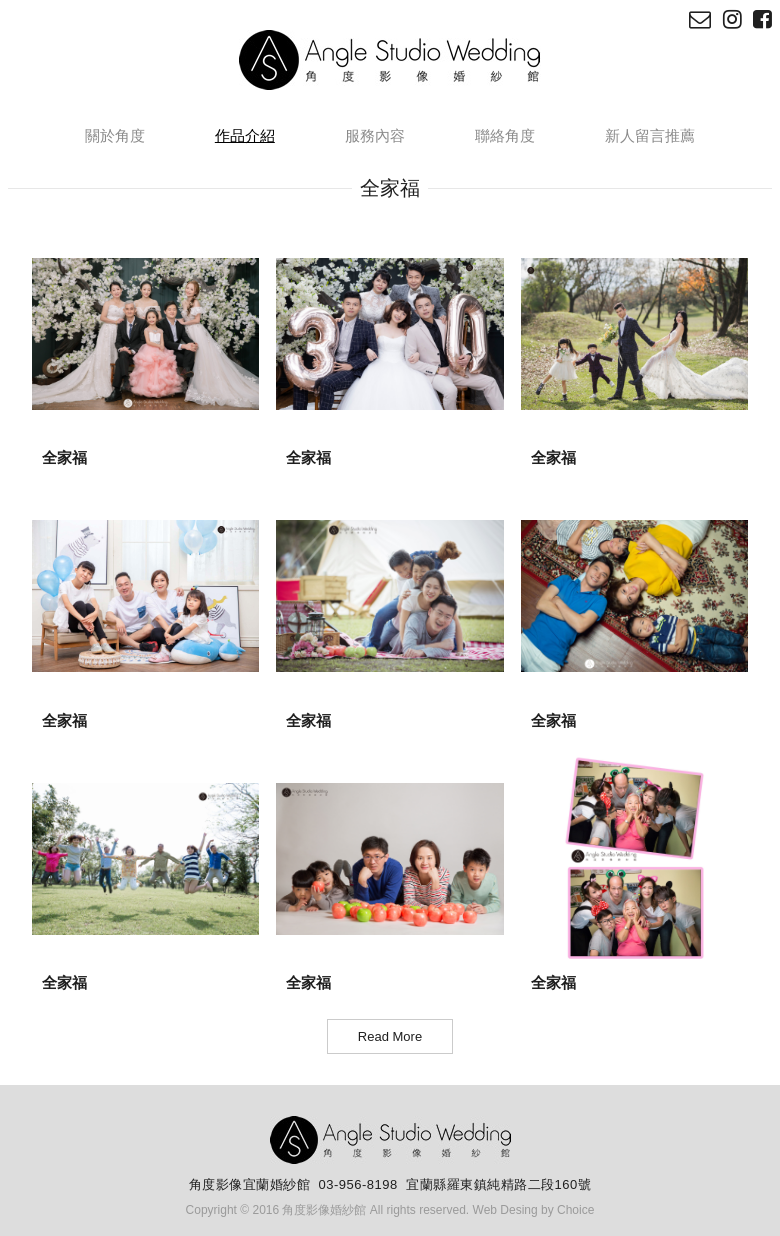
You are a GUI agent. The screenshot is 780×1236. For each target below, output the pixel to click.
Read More (390, 1036)
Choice (575, 1210)
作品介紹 (245, 135)
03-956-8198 (358, 1184)
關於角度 (115, 135)
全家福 (64, 457)
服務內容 (375, 135)
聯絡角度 (505, 135)
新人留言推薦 (650, 135)
